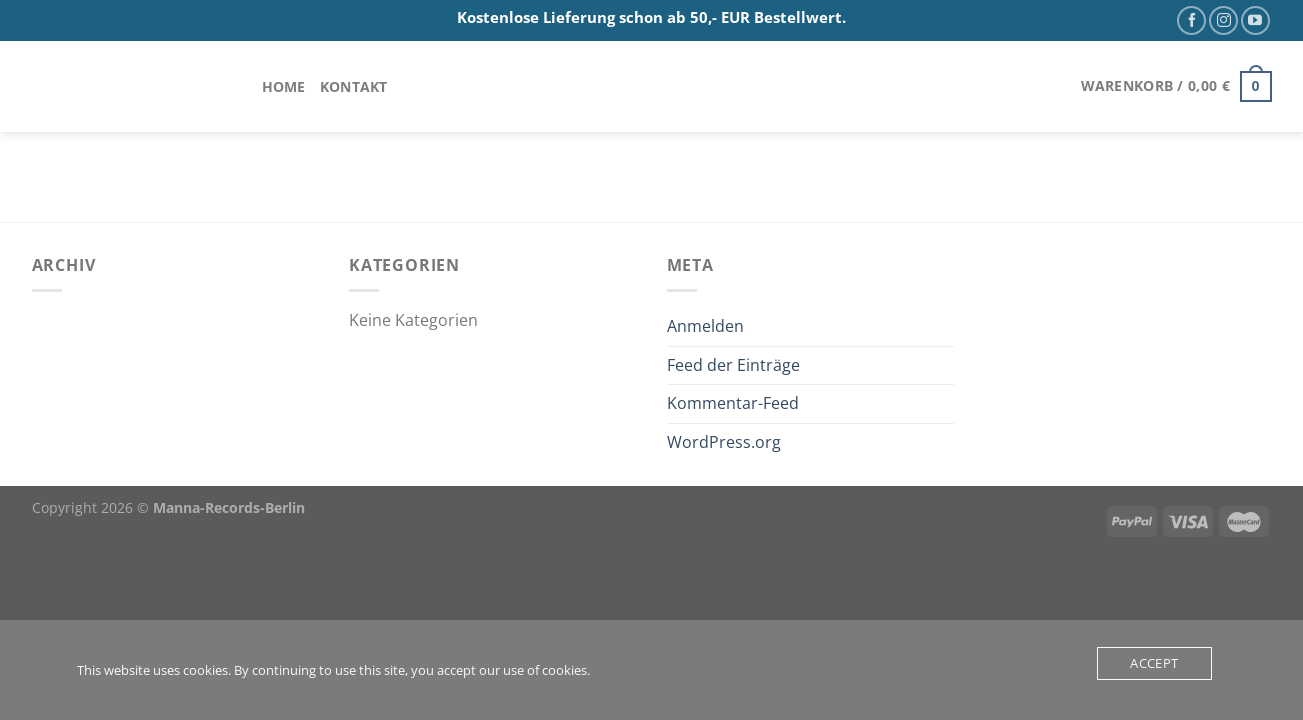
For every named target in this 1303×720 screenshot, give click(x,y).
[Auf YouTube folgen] (1255, 20)
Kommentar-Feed (733, 403)
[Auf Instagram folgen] (1223, 20)
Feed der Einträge (733, 365)
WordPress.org (724, 442)
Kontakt (354, 86)
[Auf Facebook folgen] (1191, 20)
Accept (1154, 663)
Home (284, 86)
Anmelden (705, 326)
